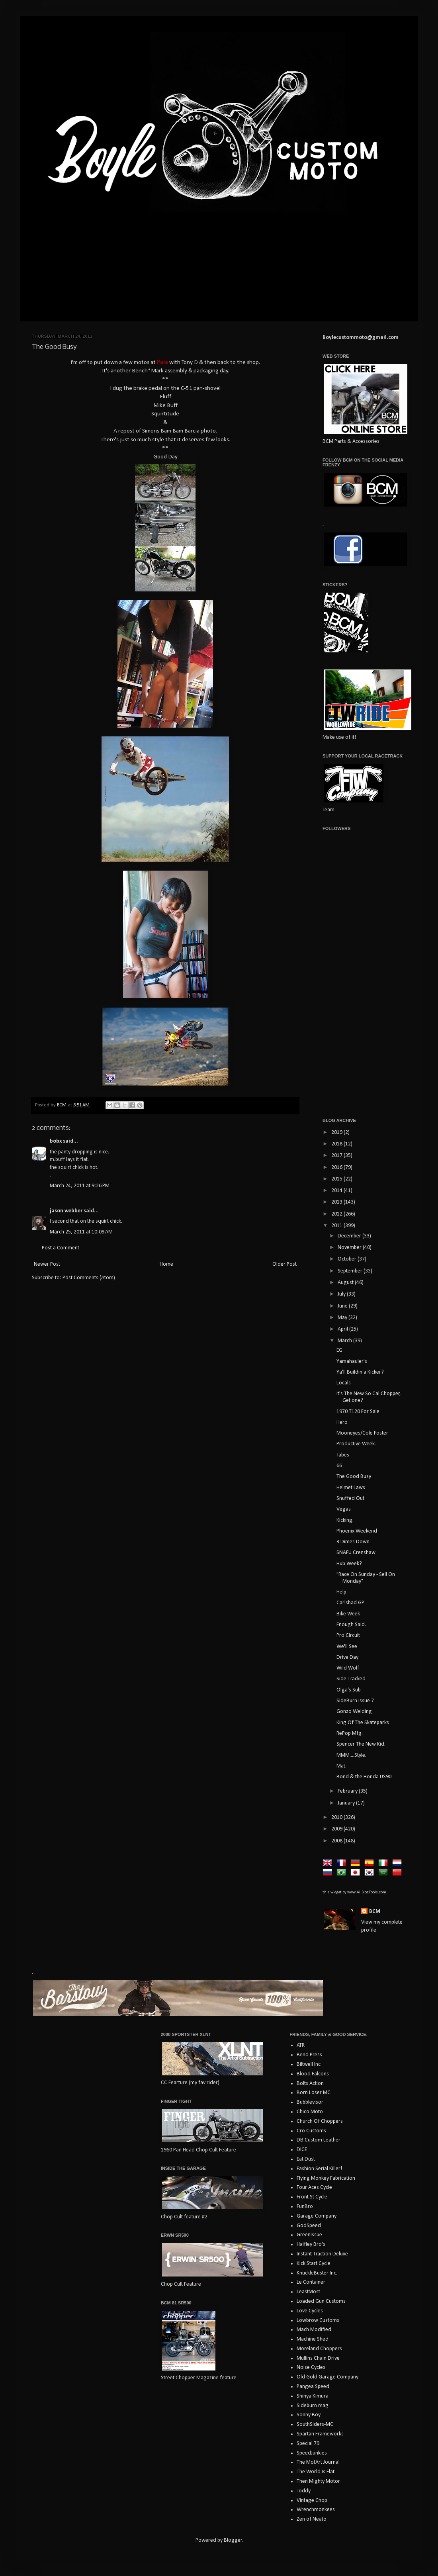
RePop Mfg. (349, 1733)
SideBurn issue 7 (355, 1701)
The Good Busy (353, 1477)
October (348, 1259)
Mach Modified (314, 2330)
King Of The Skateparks (362, 1723)
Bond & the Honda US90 (363, 1777)
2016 (337, 1168)
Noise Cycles (311, 2367)
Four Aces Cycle (314, 2187)
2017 (337, 1156)
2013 (337, 1202)
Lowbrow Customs (318, 2320)
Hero (342, 1422)
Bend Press (309, 2055)
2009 (337, 1829)
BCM (374, 1911)
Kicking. (345, 1520)
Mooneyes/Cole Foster (362, 1433)
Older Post (284, 1264)
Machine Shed (312, 2339)
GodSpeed (309, 2226)
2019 (337, 1132)
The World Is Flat (315, 2472)
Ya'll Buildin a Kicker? (360, 1372)
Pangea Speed (313, 2387)
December (350, 1236)
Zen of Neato (312, 2519)
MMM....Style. (351, 1755)
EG (339, 1350)
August (346, 1283)
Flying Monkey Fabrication (326, 2178)
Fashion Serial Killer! (319, 2169)
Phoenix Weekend (356, 1531)
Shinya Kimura (312, 2396)
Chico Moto (310, 2112)
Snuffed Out (350, 1498)
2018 (337, 1144)
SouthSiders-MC (315, 2424)
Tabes (342, 1455)
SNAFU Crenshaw (355, 1553)
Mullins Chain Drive (318, 2358)
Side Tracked (351, 1679)
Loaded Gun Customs (321, 2301)
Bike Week (348, 1614)
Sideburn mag (312, 2406)
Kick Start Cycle (313, 2264)
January (347, 1803)
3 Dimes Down (353, 1542)
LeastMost (308, 2292)
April (343, 1329)
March (345, 1341)
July (342, 1294)
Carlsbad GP (350, 1603)
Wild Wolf (347, 1668)
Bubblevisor (310, 2102)
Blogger (233, 2540)
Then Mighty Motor (318, 2481)
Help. (342, 1592)
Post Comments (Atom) (89, 1278)
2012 (337, 1214)
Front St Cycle (312, 2197)
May (343, 1318)
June (343, 1306)
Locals (343, 1383)
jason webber (66, 1211)
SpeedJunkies (312, 2453)
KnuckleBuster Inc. (317, 2273)
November (350, 1248)
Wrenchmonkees (316, 2510)
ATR (301, 2045)
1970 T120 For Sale (357, 1412)
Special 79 (308, 2444)
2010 (337, 1817)
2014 (337, 1191)
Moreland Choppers (319, 2349)
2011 (337, 1226)
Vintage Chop (312, 2501)
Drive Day (347, 1657)
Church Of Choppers (320, 2121)
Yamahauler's (351, 1361)
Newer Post (47, 1264)
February (348, 1791)
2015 (337, 1179)
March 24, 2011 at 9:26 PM (80, 1186)
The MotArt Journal (318, 2462)
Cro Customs (311, 2131)
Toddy (304, 2491)
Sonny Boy (309, 2415)
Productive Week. (356, 1444)
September (351, 1271)
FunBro (305, 2207)
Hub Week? (349, 1564)
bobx (56, 1141)
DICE (302, 2150)
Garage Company (316, 2216)
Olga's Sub (348, 1690)
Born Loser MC (313, 2093)
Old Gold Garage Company (327, 2377)
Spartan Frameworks (320, 2434)
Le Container (311, 2282)
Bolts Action (310, 2084)
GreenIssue (309, 2235)
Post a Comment (60, 1248)
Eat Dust (306, 2159)
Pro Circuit (348, 1635)
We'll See (346, 1647)
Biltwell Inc (309, 2064)
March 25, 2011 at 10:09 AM (81, 1232)
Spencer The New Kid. (360, 1744)
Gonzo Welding (354, 1712)
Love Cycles (310, 2311)
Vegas (343, 1509)
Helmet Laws (350, 1488)
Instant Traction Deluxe (322, 2254)
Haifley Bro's (311, 2244)
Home (166, 1264)
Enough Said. (351, 1625)
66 (339, 1466)
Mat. (341, 1766)
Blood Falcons (313, 2074)
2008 (337, 1841)
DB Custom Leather (318, 2140)
